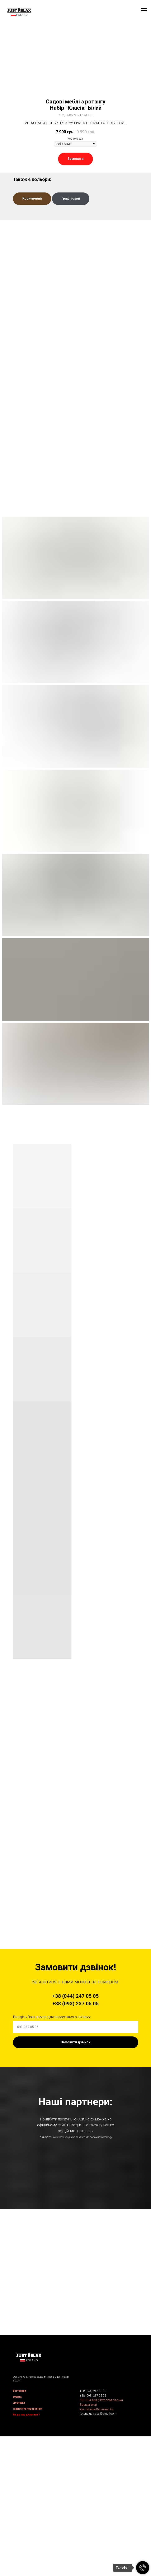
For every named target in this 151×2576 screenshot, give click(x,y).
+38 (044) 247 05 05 (93, 2522)
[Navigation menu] (144, 10)
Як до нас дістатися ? (26, 2545)
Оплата (17, 2527)
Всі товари (19, 2521)
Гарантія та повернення (27, 2539)
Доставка (19, 2533)
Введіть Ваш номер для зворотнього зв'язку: (52, 2017)
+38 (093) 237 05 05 (93, 2526)
